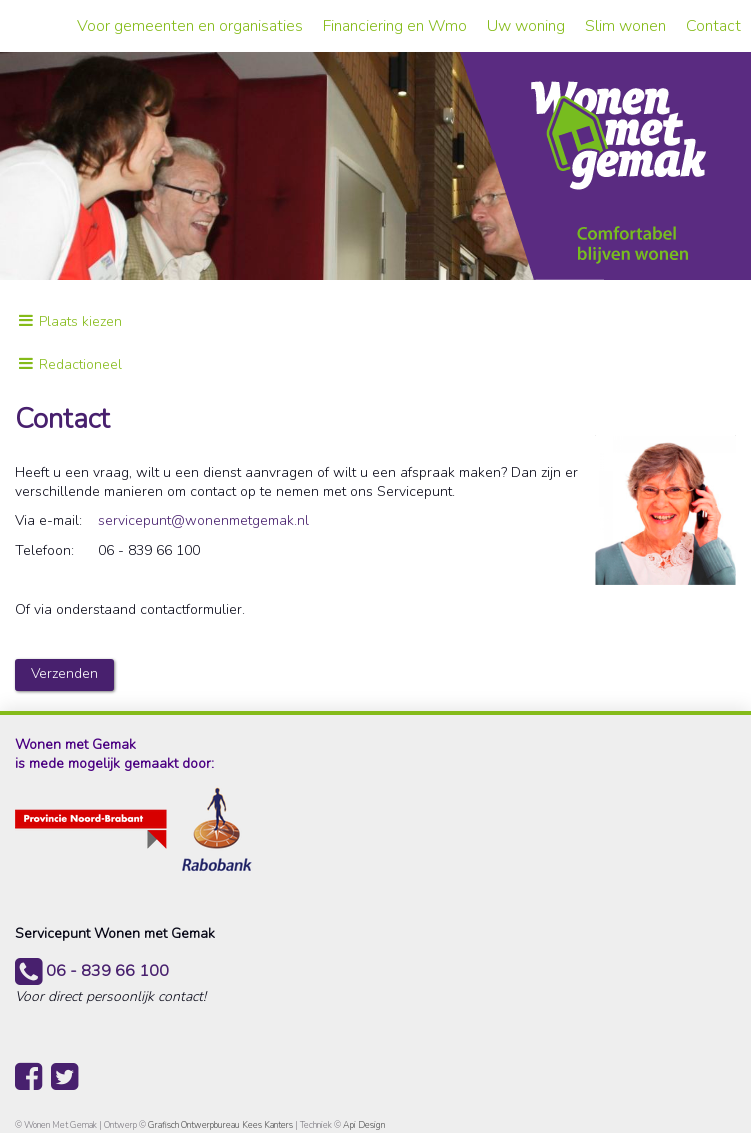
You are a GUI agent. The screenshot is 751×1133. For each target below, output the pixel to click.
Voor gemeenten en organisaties (190, 26)
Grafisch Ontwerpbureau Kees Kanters (221, 1125)
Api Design (364, 1125)
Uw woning (526, 26)
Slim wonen (625, 26)
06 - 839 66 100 (92, 971)
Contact (713, 26)
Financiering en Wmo (395, 26)
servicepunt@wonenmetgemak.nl (203, 520)
